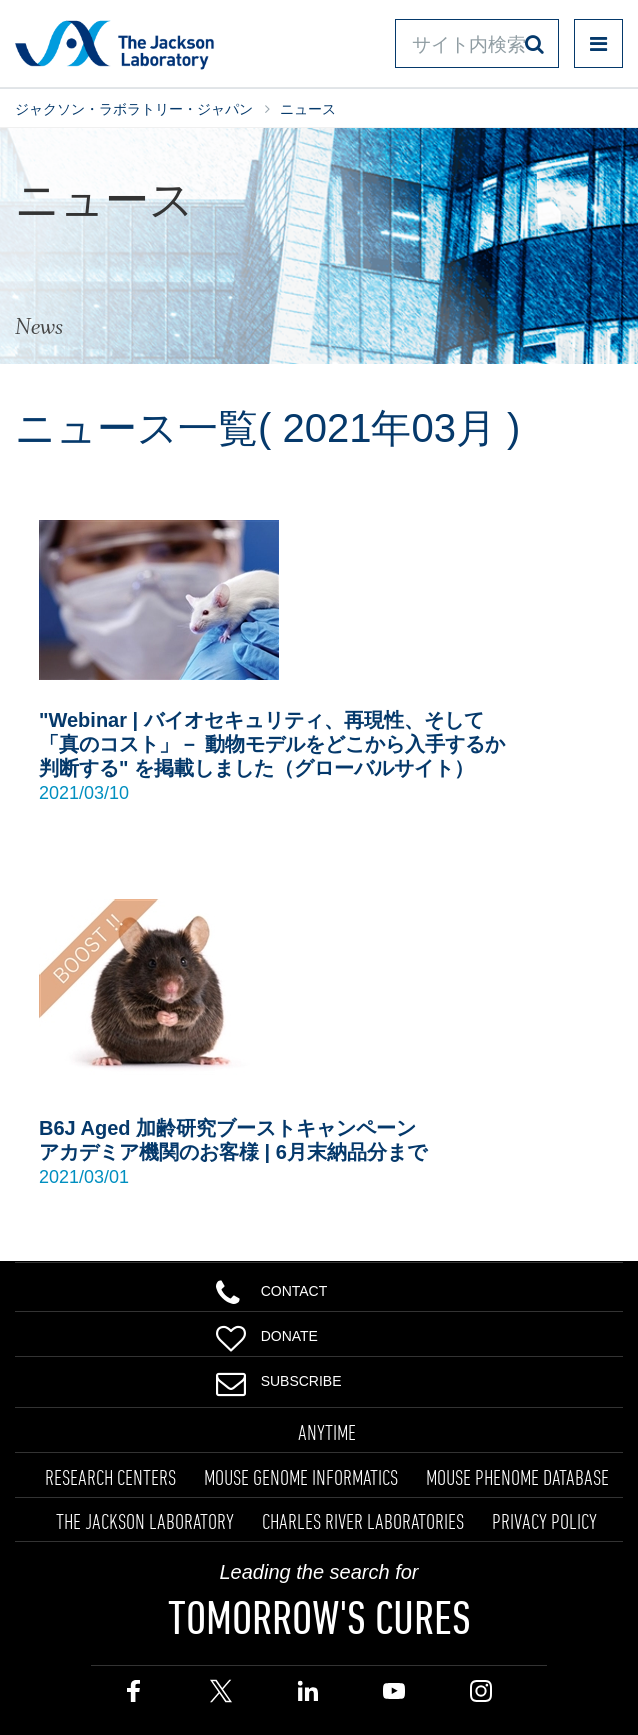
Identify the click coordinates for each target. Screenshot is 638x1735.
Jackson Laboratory (114, 44)
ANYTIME (327, 1432)
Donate (267, 1334)
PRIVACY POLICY (544, 1521)
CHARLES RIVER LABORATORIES (363, 1521)
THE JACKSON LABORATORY (145, 1521)
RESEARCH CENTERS (110, 1477)
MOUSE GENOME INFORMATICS (301, 1477)
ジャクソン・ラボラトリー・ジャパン (134, 109)
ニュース (308, 109)
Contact (272, 1289)
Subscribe (279, 1379)
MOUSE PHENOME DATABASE (517, 1477)
